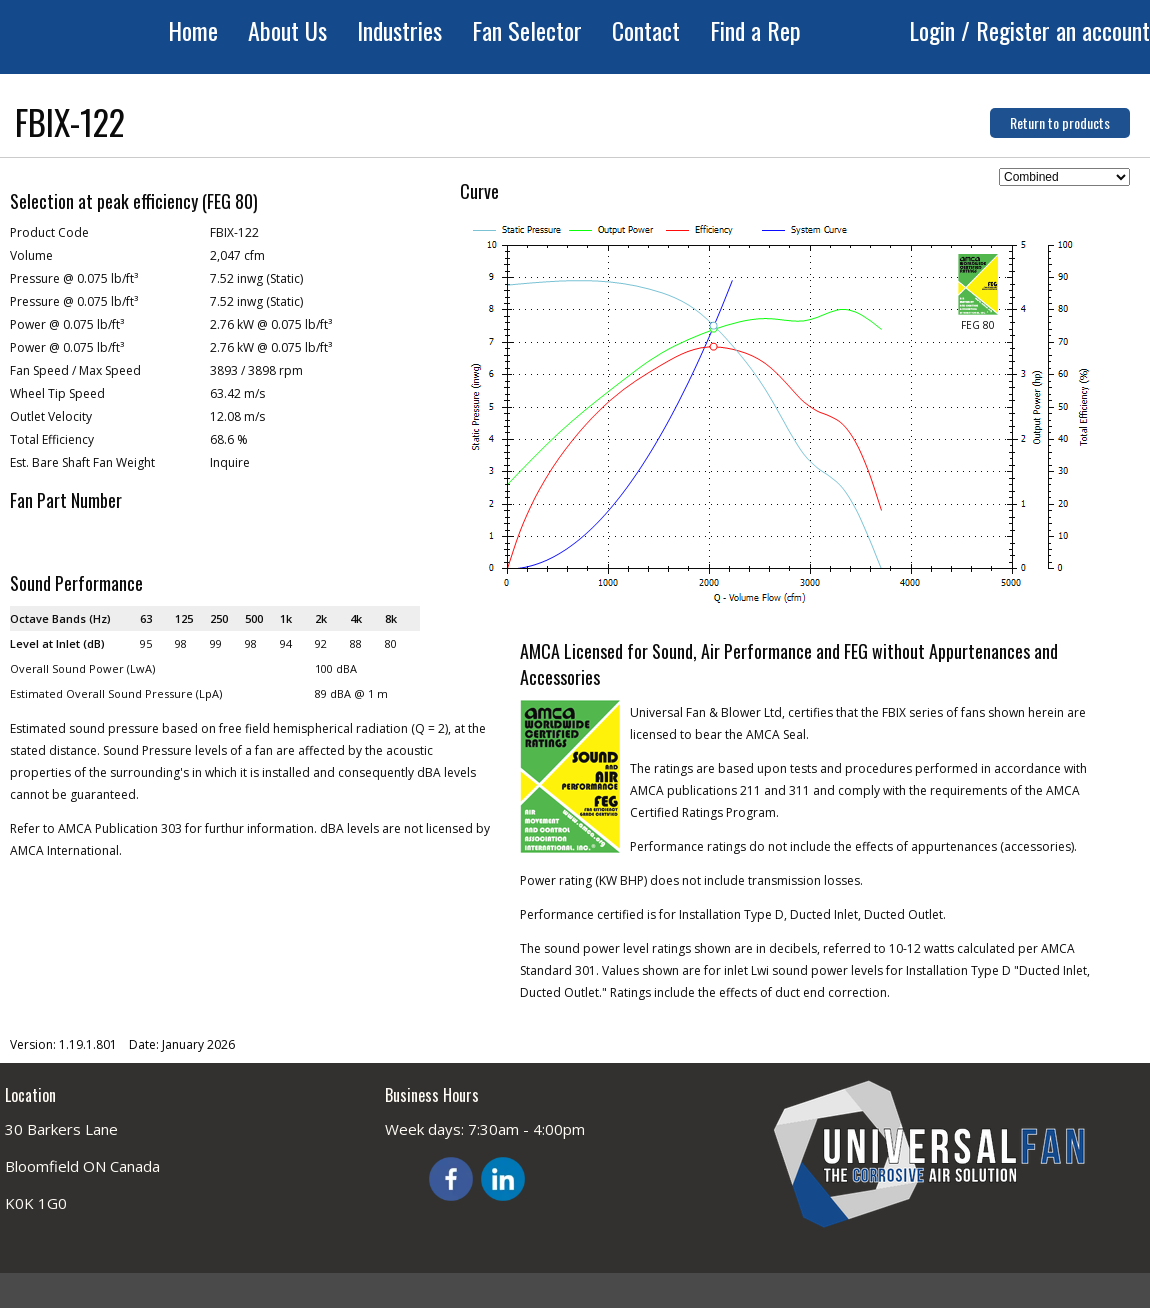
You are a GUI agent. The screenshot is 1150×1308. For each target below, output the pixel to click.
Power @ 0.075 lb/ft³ (67, 324)
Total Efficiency (52, 439)
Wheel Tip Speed (57, 393)
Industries (399, 30)
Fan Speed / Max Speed (75, 370)
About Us (287, 30)
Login (935, 30)
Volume (31, 255)
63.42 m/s (237, 393)
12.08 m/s (237, 416)
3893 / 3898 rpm (256, 370)
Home (193, 30)
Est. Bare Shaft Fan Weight (82, 462)
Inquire (230, 462)
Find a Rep (755, 30)
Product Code (49, 232)
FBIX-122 (234, 232)
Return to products (1060, 122)
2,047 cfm (237, 255)
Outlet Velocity (51, 416)
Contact (646, 30)
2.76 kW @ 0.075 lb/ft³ (271, 324)
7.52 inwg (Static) (256, 278)
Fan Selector (527, 30)
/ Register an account (1055, 30)
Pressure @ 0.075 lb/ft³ (74, 278)
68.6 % (229, 439)
